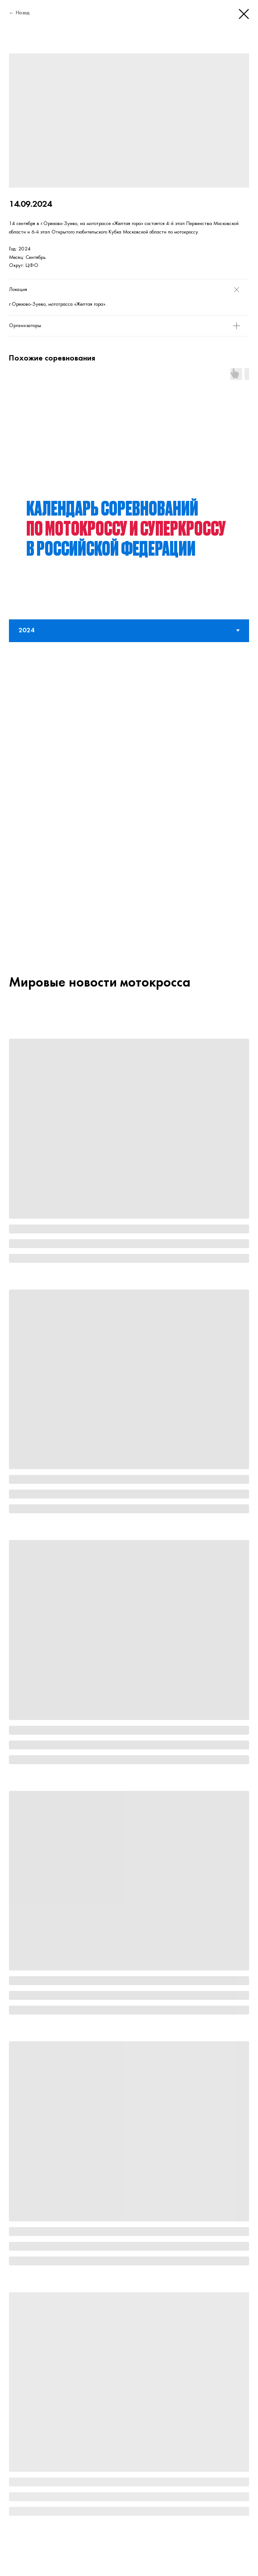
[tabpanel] (129, 224)
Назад (22, 13)
